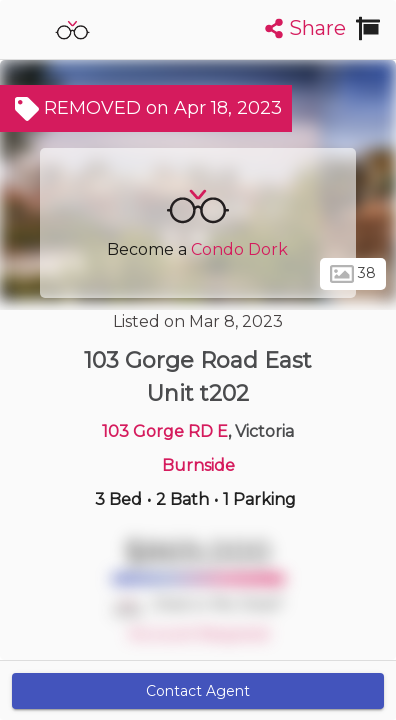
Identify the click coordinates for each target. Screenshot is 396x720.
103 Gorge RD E (165, 431)
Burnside (198, 465)
